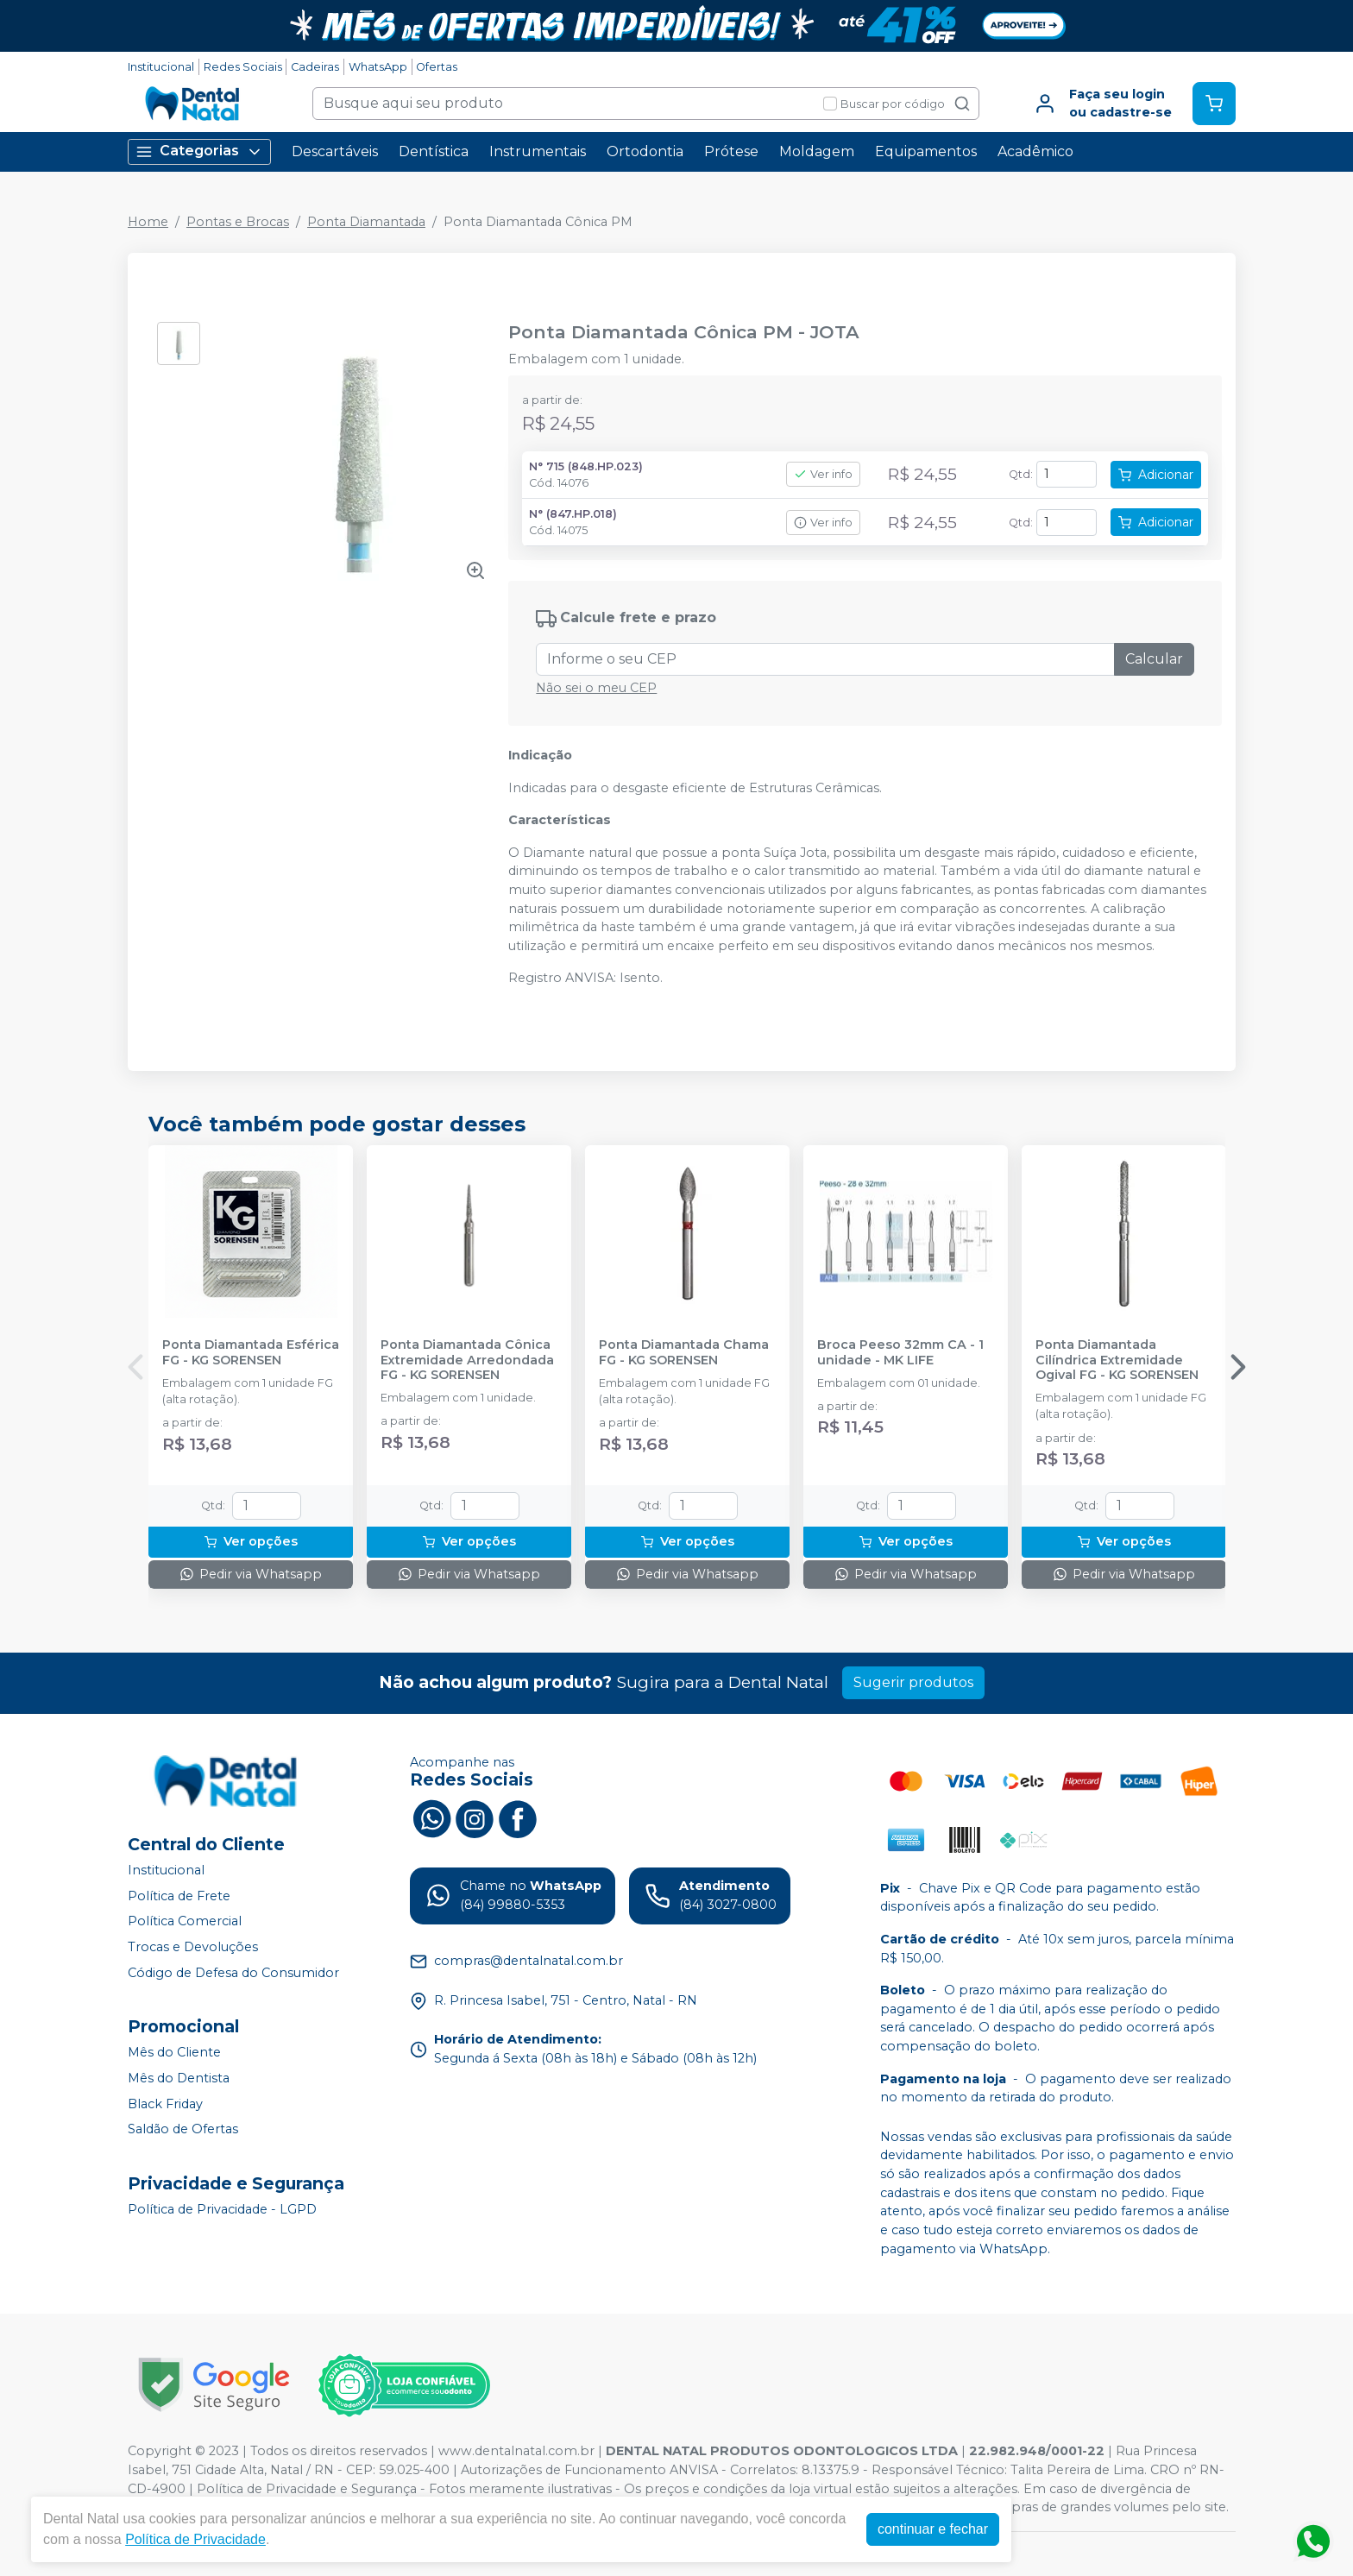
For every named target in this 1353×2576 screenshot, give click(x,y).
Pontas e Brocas (237, 222)
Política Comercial (185, 1922)
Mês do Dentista (179, 2078)
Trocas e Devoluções (193, 1947)
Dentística (434, 151)
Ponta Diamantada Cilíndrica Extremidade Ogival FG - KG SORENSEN (1117, 1360)
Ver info (823, 474)
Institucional (161, 66)
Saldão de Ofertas (183, 2129)
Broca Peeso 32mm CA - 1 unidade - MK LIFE (900, 1352)
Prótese (731, 151)
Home (148, 222)
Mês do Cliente (174, 2052)
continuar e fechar (933, 2529)
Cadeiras (315, 66)
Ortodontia (645, 151)
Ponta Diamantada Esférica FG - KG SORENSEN (250, 1352)
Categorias (199, 151)
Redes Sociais (243, 66)
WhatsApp (378, 66)
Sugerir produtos (913, 1682)
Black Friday (165, 2104)
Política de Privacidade (195, 2539)
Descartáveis (335, 151)
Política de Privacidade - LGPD (222, 2209)
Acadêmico (1035, 151)
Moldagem (816, 151)
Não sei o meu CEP (596, 688)
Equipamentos (926, 151)
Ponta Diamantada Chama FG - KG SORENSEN (684, 1352)
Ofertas (436, 66)
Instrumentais (537, 151)
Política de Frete (179, 1896)
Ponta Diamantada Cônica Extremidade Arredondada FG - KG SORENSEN (467, 1360)
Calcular (1154, 659)
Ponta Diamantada (366, 222)
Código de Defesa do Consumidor (233, 1973)
